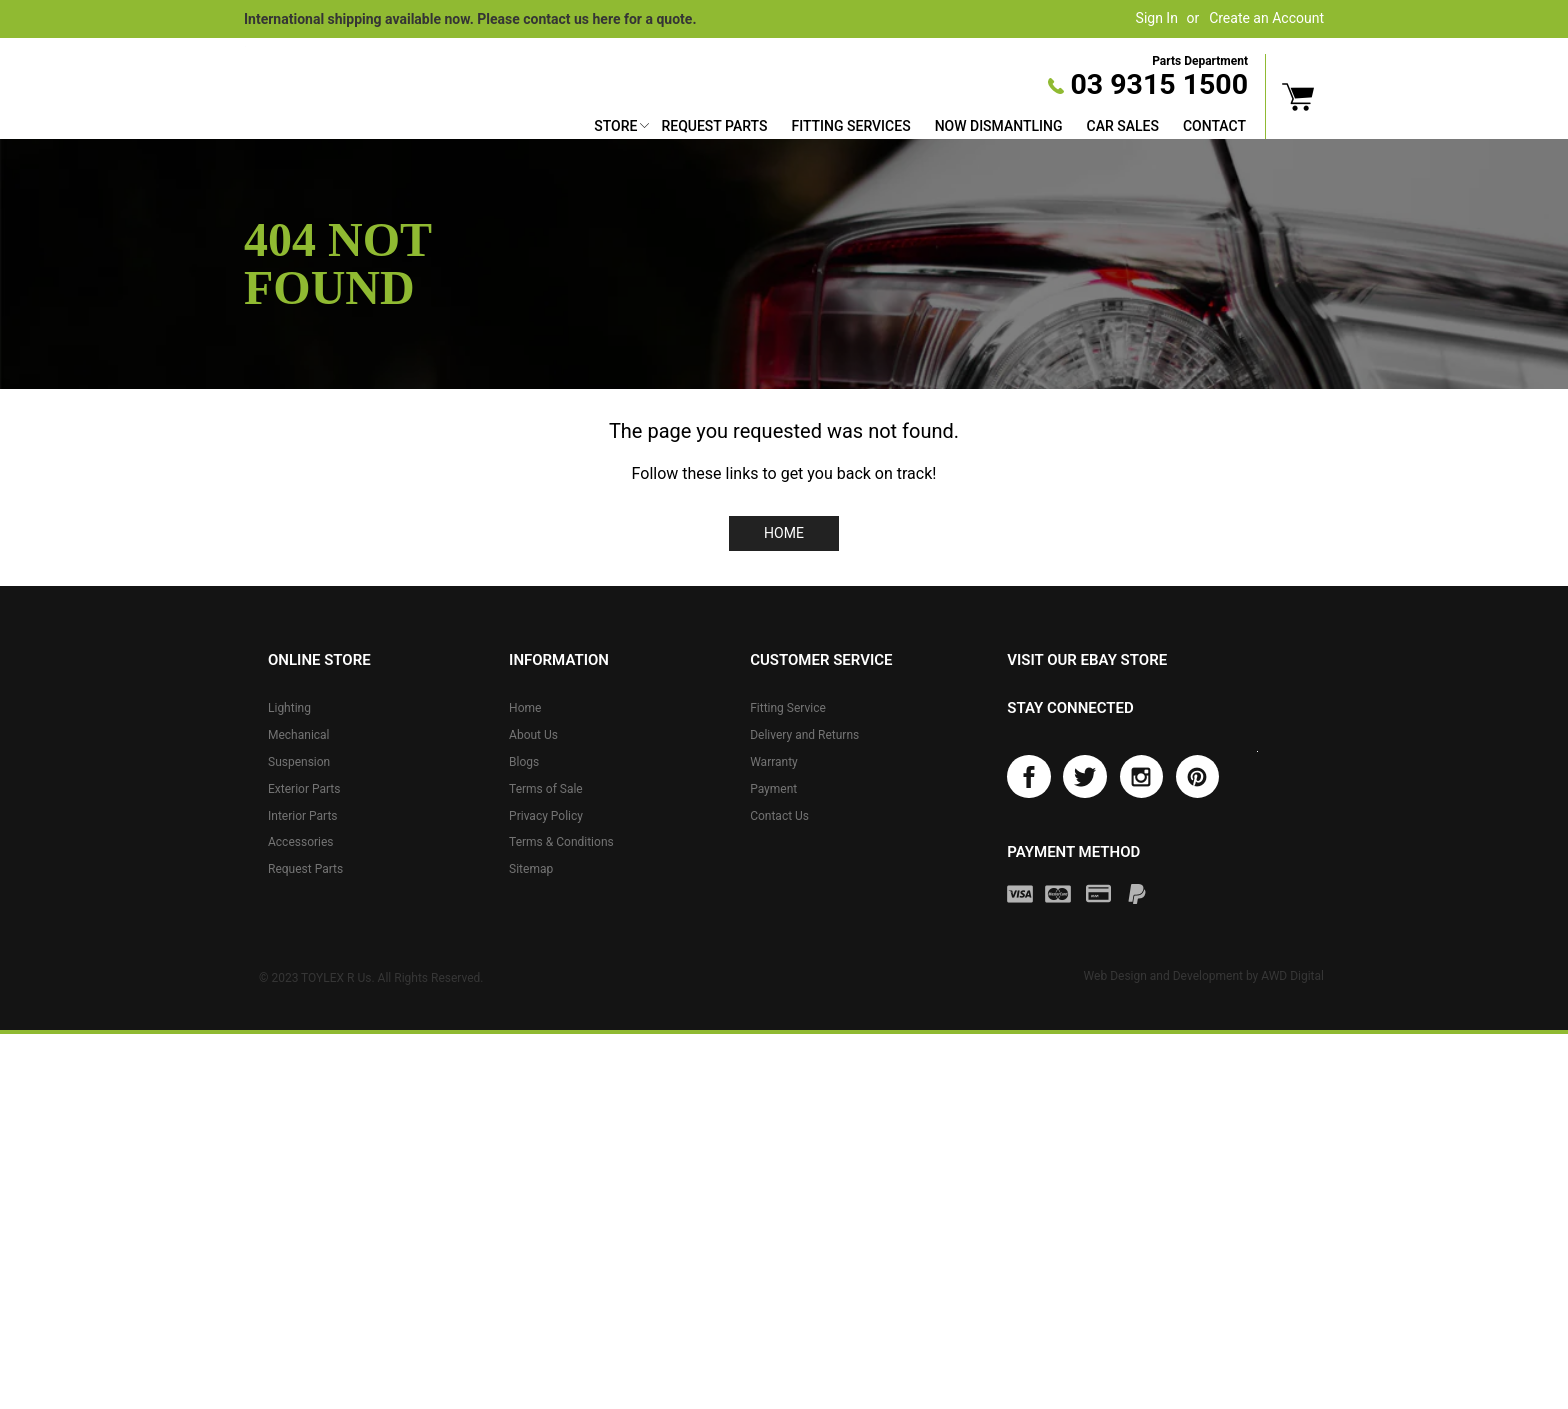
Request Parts (714, 126)
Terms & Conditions (561, 842)
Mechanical (299, 735)
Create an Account (1266, 18)
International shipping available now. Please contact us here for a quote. (470, 19)
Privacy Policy (546, 816)
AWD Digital (1292, 979)
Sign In (1157, 18)
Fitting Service (788, 708)
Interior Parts (303, 816)
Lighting (289, 708)
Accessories (301, 842)
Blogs (524, 762)
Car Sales (1123, 126)
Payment (773, 789)
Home (784, 533)
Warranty (774, 762)
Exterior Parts (304, 789)
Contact (1214, 126)
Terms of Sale (546, 789)
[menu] (920, 128)
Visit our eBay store (1087, 660)
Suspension (299, 762)
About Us (533, 735)
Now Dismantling (999, 126)
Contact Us (779, 816)
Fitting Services (850, 126)
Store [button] (615, 126)
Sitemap (531, 869)
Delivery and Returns (804, 735)
